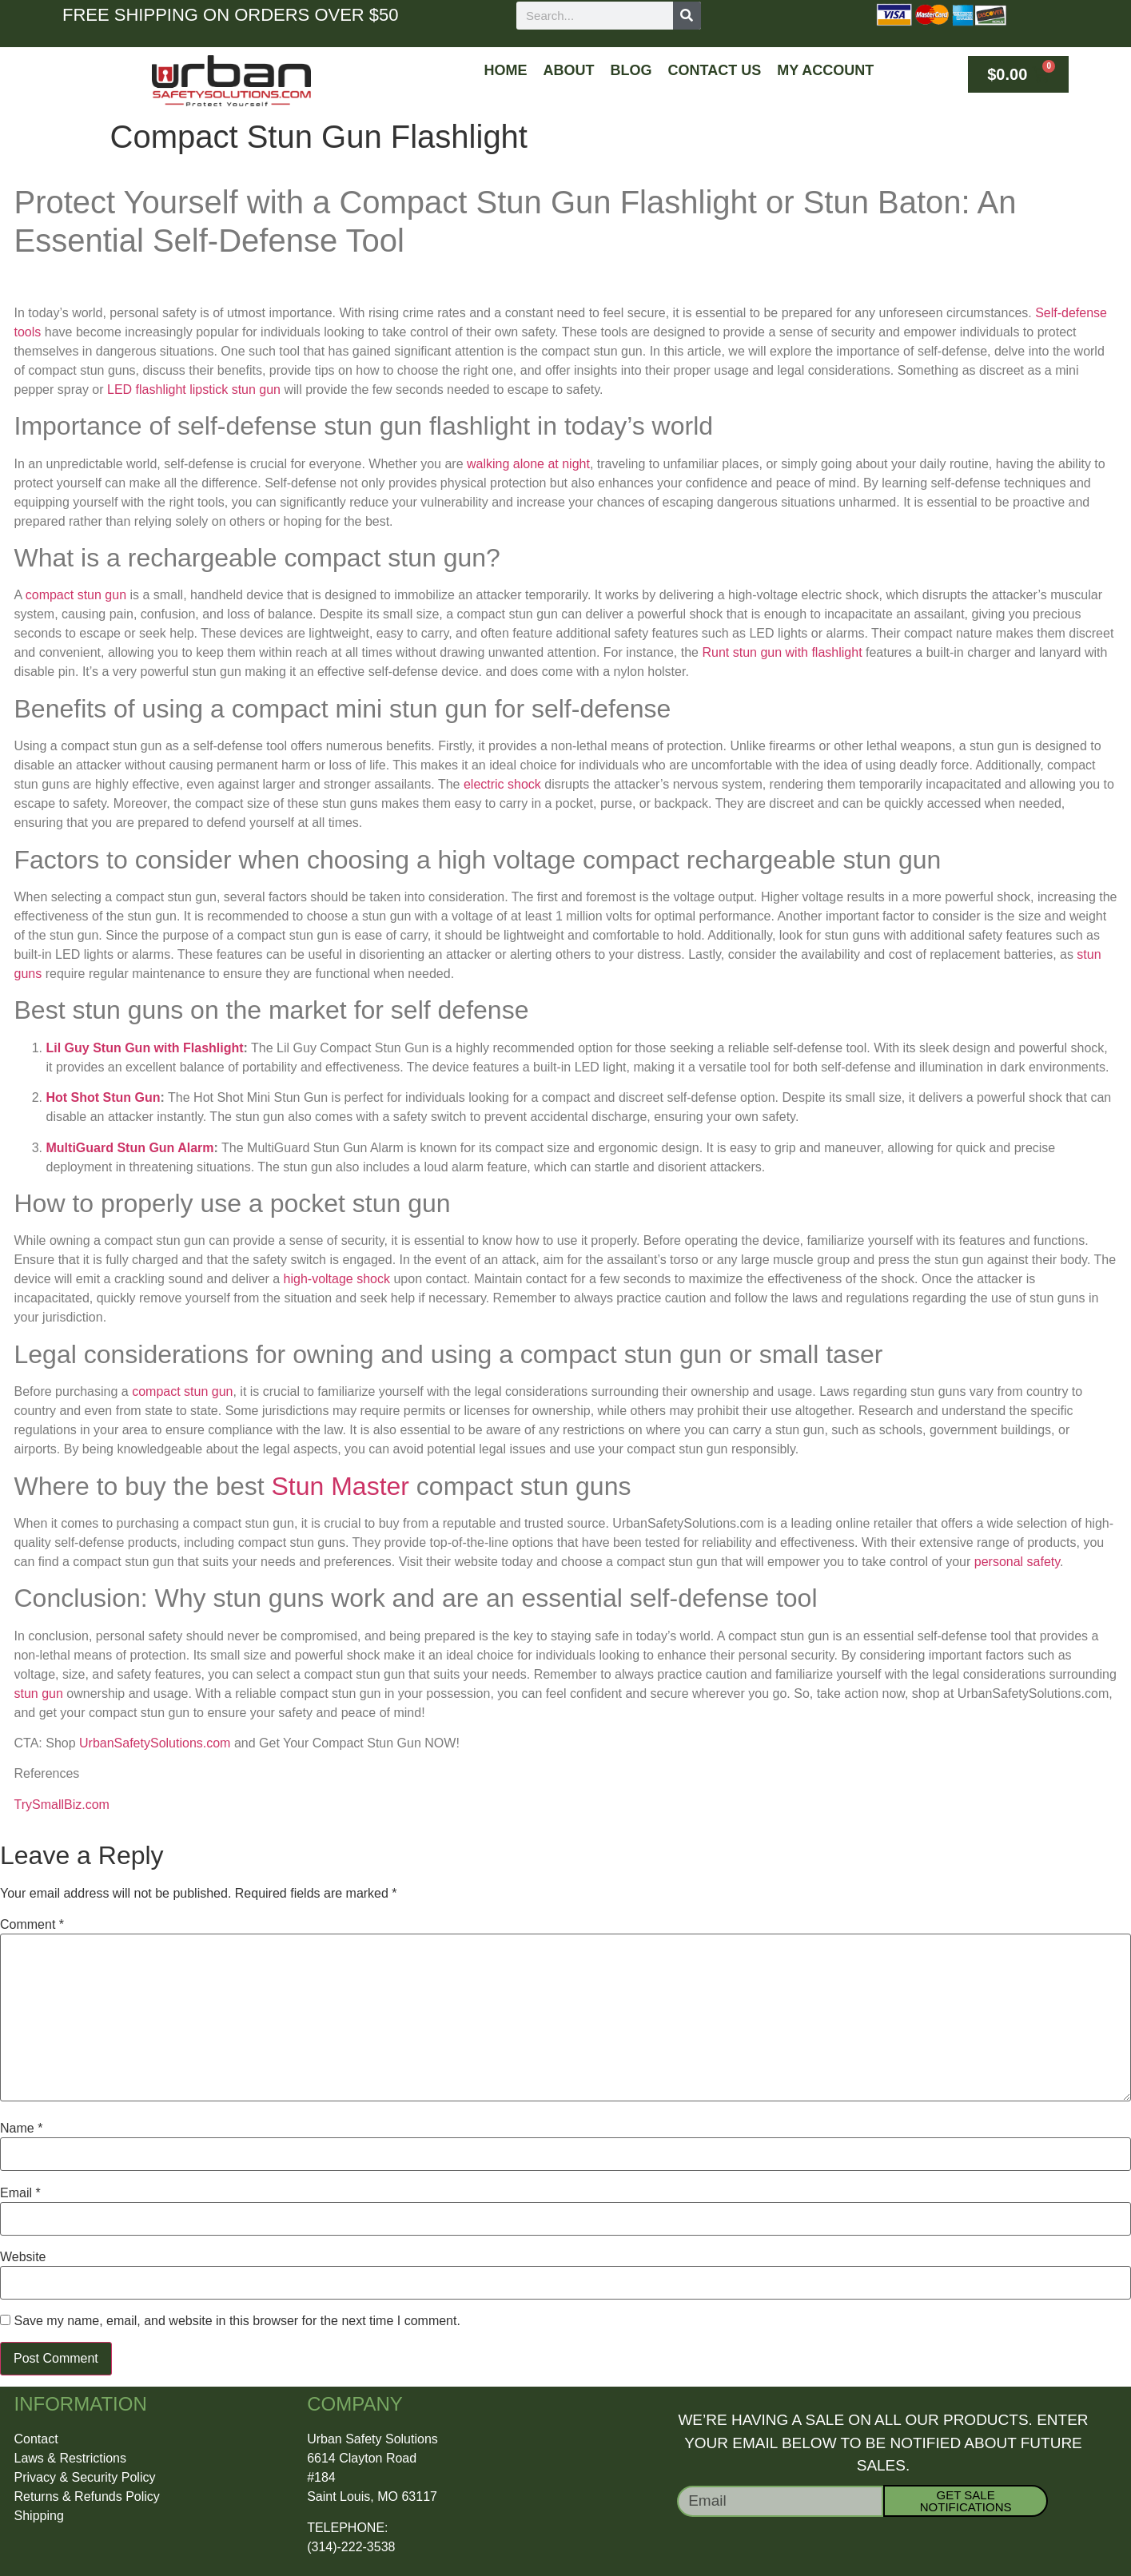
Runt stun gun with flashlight (782, 652)
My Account (825, 70)
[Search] (687, 16)
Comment (32, 1924)
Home (506, 70)
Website (23, 2257)
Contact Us (715, 70)
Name (21, 2128)
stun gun (38, 1693)
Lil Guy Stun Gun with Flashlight (145, 1048)
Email (20, 2193)
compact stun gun (76, 595)
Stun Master (340, 1486)
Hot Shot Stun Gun (103, 1097)
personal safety (1017, 1561)
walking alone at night (528, 464)
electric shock (502, 784)
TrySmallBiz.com (62, 1804)
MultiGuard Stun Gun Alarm (130, 1148)
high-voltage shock (337, 1279)
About (569, 70)
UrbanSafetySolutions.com (154, 1743)
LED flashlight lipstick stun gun (194, 389)
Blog (631, 70)
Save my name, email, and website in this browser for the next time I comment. (237, 2321)
